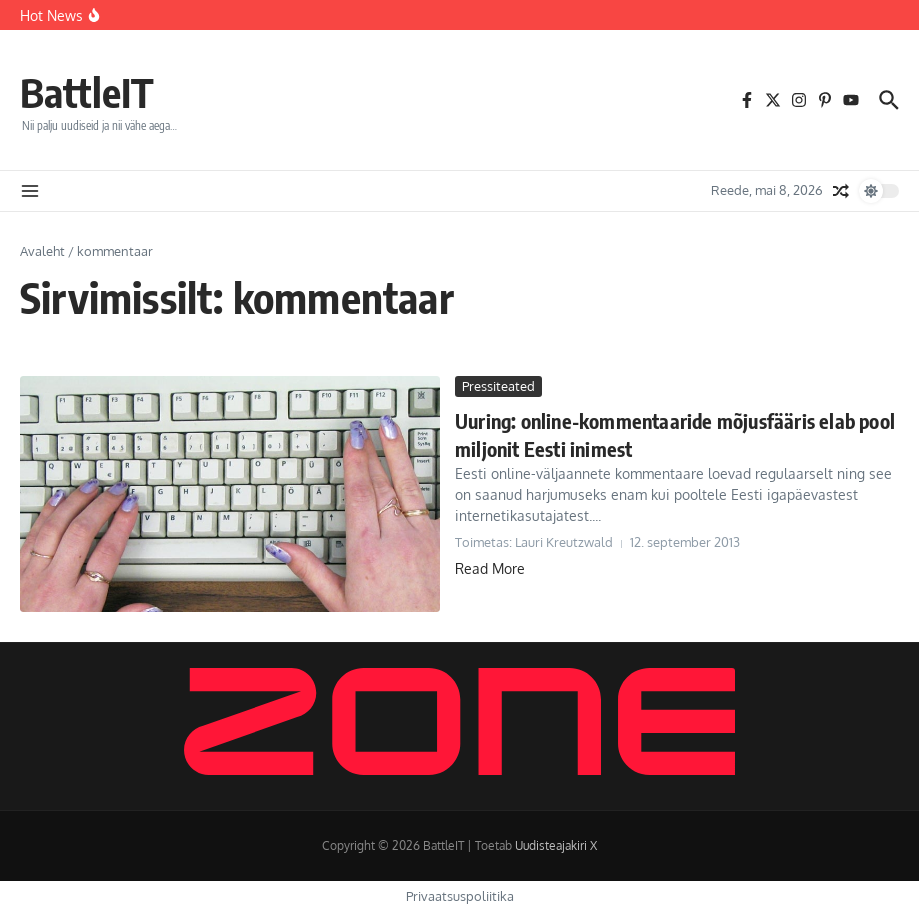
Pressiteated (498, 386)
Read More (490, 568)
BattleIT (87, 92)
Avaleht (42, 251)
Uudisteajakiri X (556, 845)
